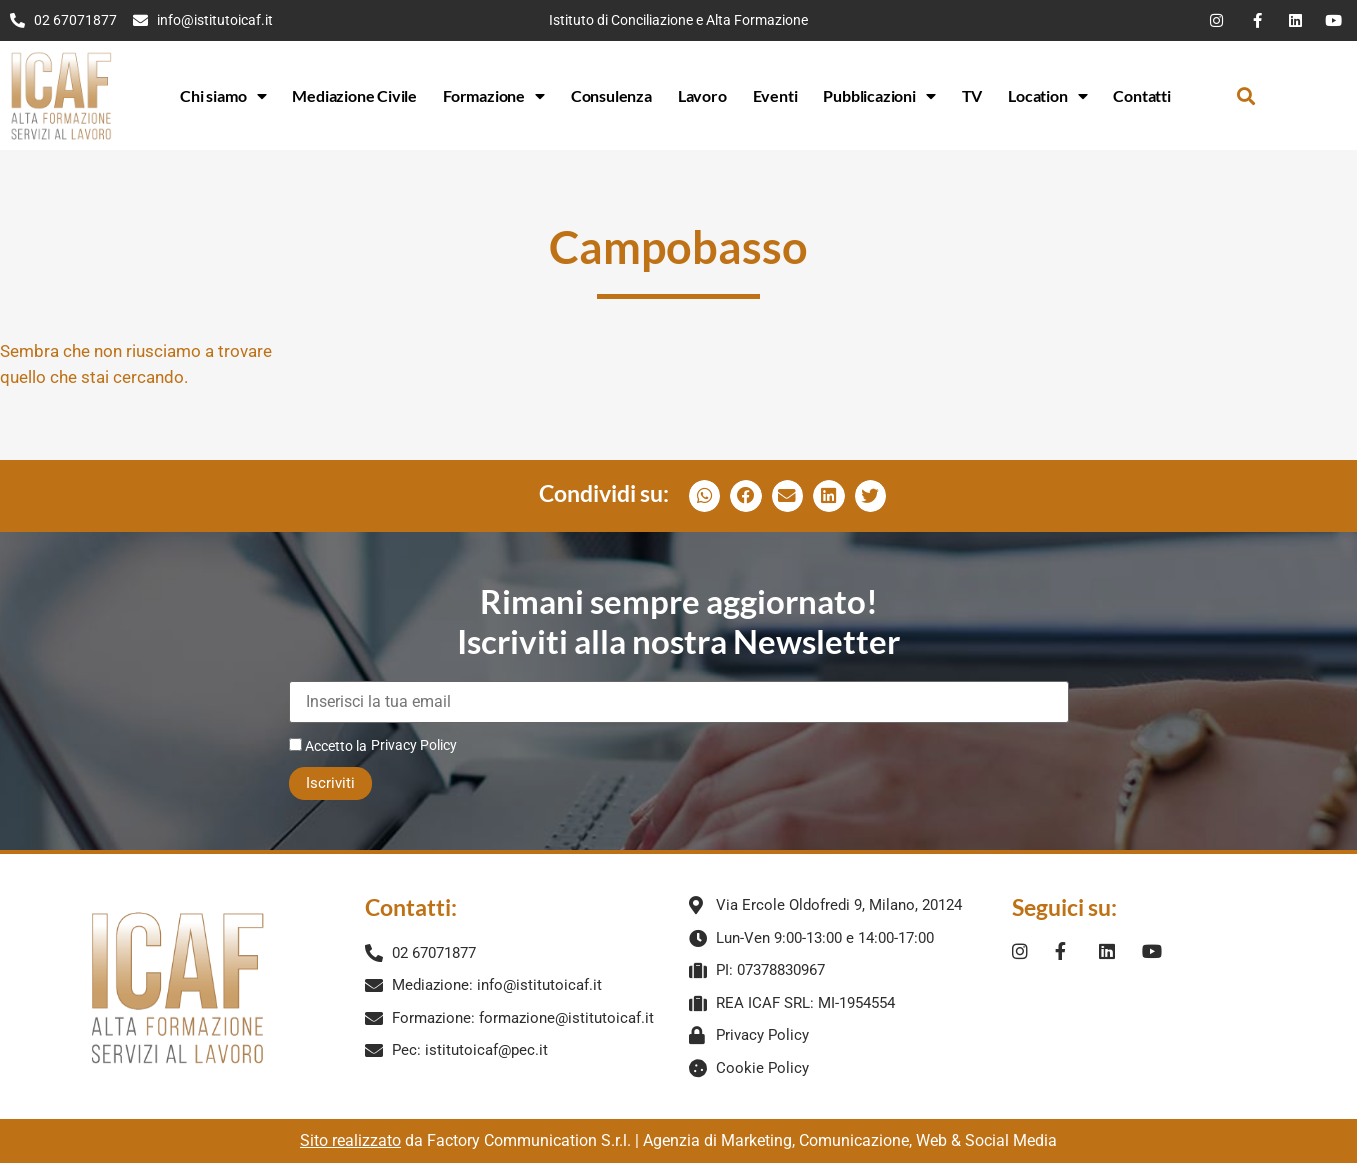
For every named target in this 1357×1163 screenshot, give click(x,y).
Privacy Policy (414, 745)
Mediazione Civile (354, 95)
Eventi (775, 95)
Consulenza (611, 95)
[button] (1245, 95)
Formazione (494, 96)
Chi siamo (223, 96)
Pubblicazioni (879, 96)
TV (972, 95)
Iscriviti (330, 783)
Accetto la (328, 745)
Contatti (1141, 95)
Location (1047, 96)
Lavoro (702, 95)
